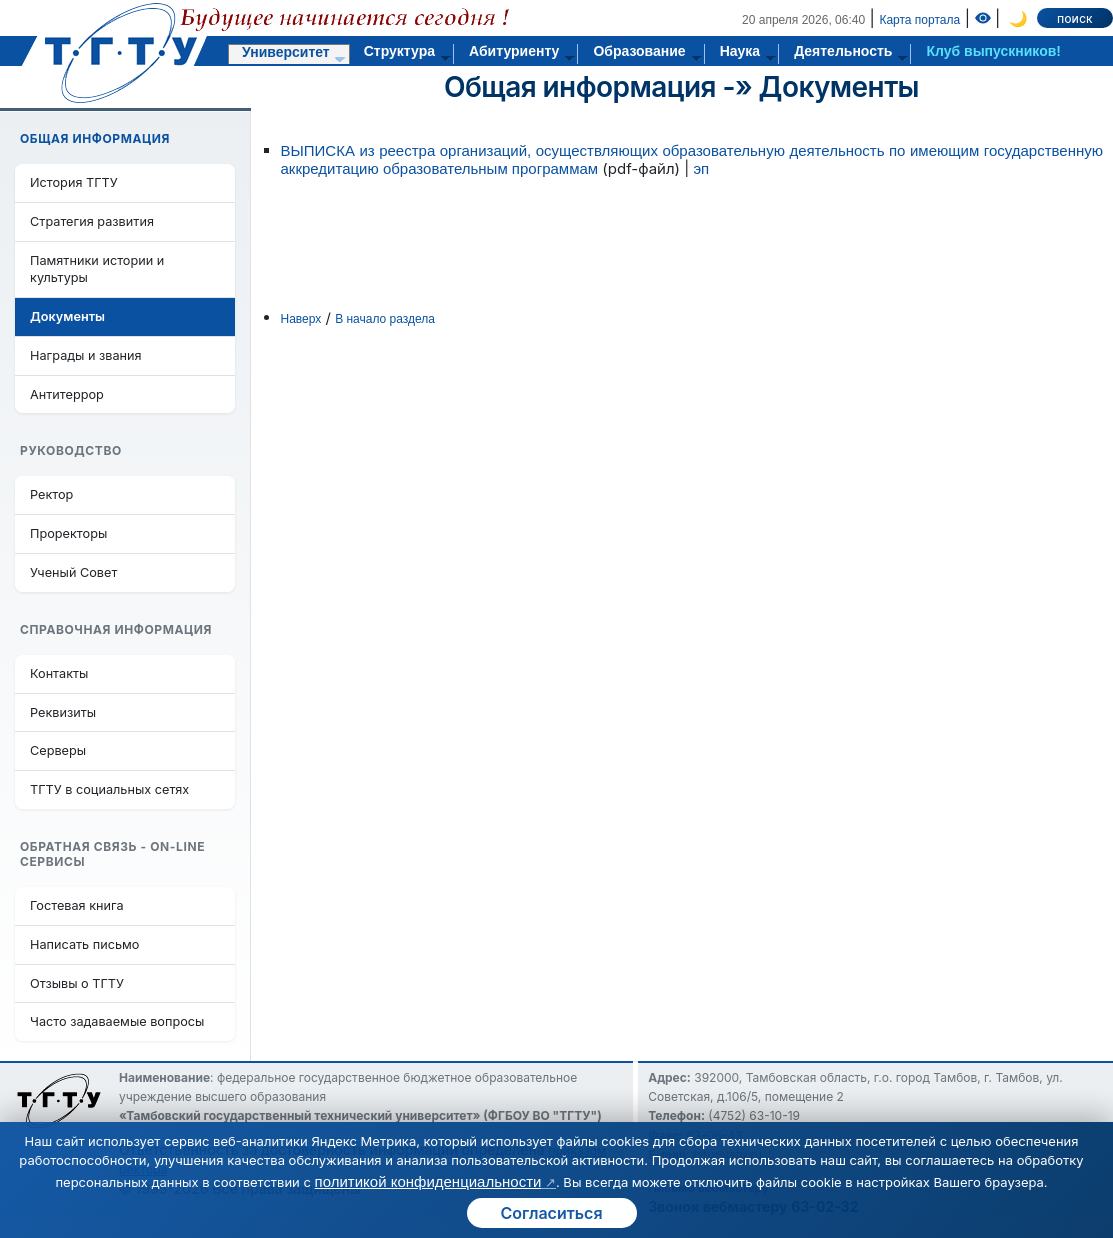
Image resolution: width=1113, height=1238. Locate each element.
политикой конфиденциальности (428, 1181)
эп (701, 168)
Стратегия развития (92, 221)
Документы (839, 87)
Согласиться (551, 1213)
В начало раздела (385, 319)
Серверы (58, 750)
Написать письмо (84, 944)
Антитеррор (67, 394)
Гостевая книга (77, 905)
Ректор (51, 494)
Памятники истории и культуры (97, 269)
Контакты (59, 673)
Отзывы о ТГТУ (77, 983)
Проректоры (68, 533)
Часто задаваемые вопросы (117, 1021)
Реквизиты (63, 712)
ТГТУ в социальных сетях (109, 789)
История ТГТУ (74, 182)
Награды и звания (86, 355)
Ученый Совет (73, 572)
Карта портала (919, 20)
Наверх (301, 319)
